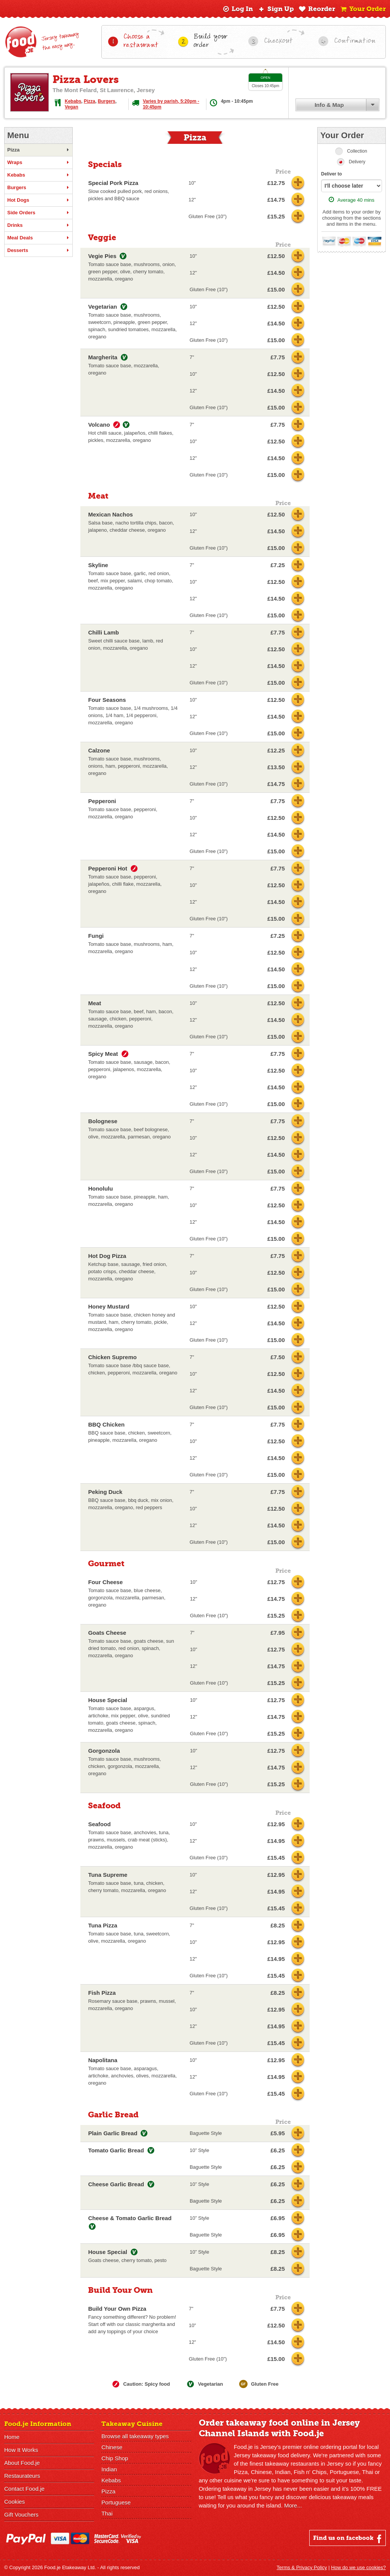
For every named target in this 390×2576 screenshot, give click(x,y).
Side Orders (38, 213)
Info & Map (329, 105)
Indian (109, 2469)
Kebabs (73, 101)
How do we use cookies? (358, 2567)
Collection (357, 151)
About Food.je (22, 2463)
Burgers (106, 101)
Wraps (38, 162)
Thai (106, 2513)
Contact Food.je (24, 2488)
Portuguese (116, 2502)
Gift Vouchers (21, 2514)
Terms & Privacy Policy (302, 2567)
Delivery (357, 161)
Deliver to (331, 174)
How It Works (21, 2450)
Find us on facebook (348, 2539)
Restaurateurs (22, 2475)
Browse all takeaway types (135, 2436)
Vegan (71, 107)
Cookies (14, 2501)
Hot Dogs (38, 200)
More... (293, 2505)
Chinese (111, 2447)
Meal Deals (38, 238)
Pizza (89, 101)
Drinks (38, 225)
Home (11, 2437)
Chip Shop (114, 2458)
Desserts (38, 250)
